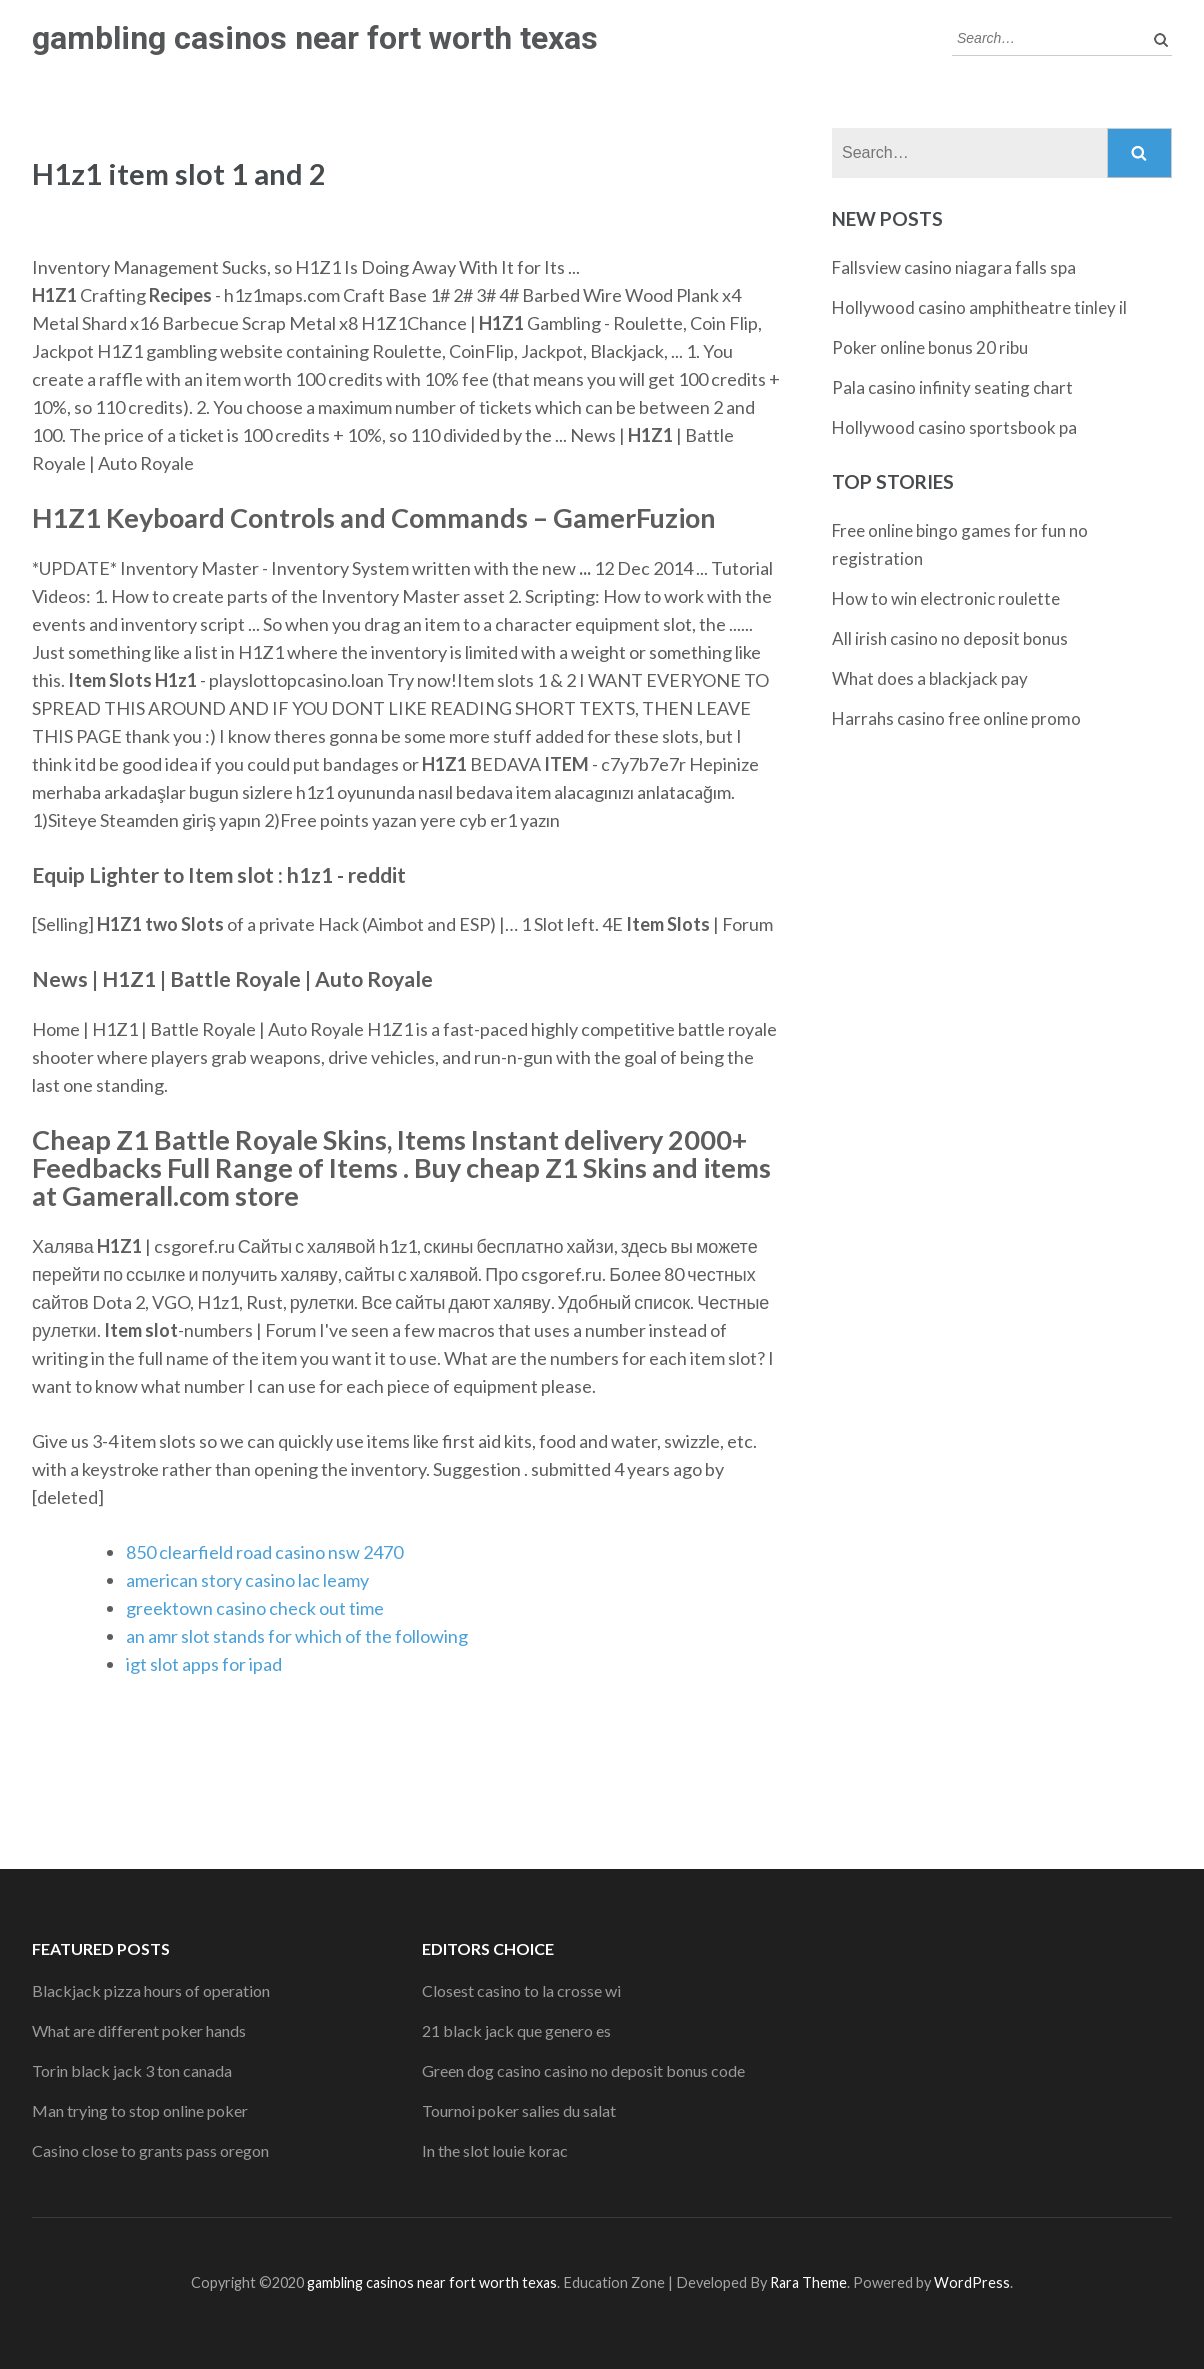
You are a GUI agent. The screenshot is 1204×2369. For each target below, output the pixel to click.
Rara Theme (808, 2282)
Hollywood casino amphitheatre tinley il (979, 307)
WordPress (972, 2282)
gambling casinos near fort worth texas (315, 38)
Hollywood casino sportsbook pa (954, 427)
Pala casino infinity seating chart (952, 387)
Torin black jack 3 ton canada (132, 2070)
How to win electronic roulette (946, 598)
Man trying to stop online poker (140, 2110)
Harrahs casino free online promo (956, 718)
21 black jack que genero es (516, 2030)
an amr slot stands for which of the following (297, 1636)
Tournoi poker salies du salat (519, 2110)
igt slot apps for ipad (204, 1664)
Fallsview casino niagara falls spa (954, 267)
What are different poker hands (139, 2030)
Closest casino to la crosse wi (521, 1990)
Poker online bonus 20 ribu (930, 347)
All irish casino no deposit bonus (950, 638)
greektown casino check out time (255, 1608)
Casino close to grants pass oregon (150, 2150)
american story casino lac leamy (247, 1580)
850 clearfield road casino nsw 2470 (264, 1552)
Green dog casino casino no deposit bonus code (583, 2070)
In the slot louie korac (495, 2150)
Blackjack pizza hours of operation (151, 1990)
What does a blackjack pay (930, 678)
